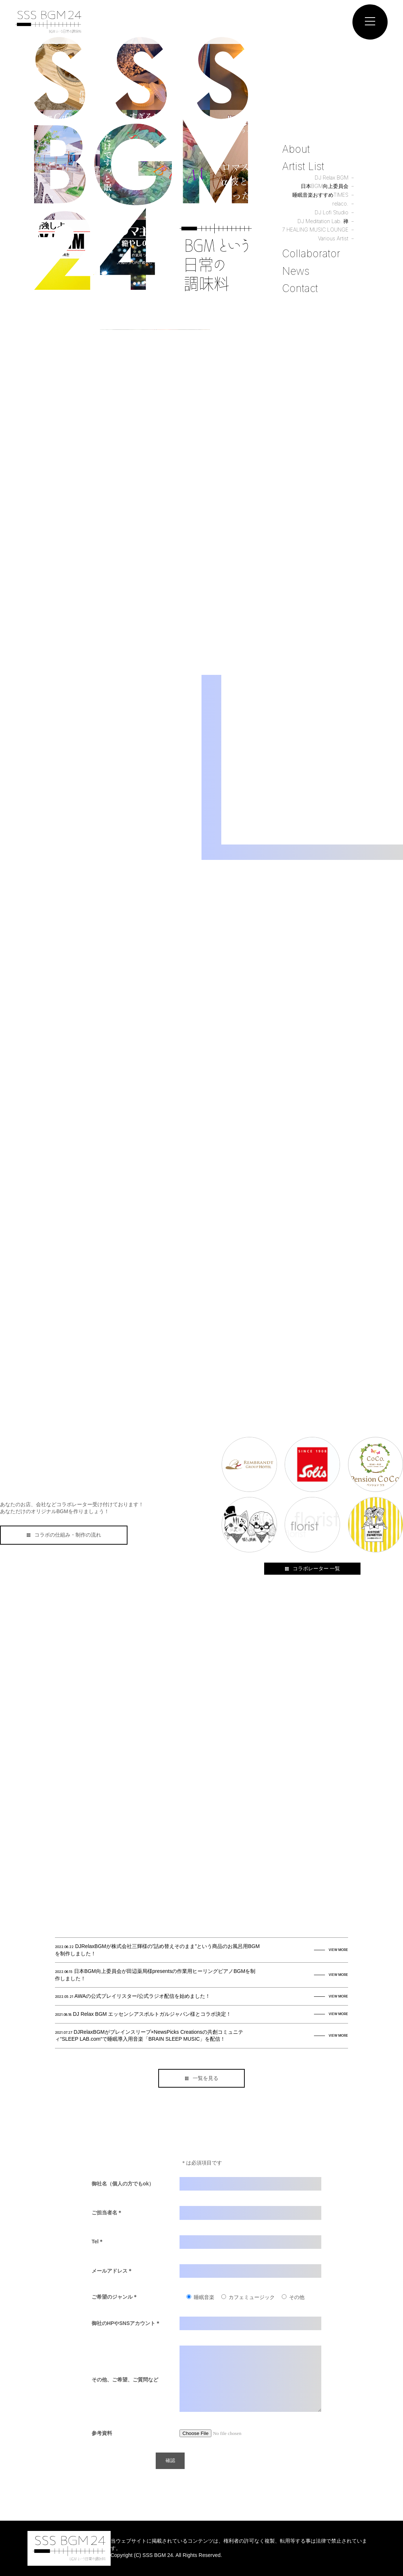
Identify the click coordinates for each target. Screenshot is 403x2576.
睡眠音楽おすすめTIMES (320, 195)
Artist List (303, 166)
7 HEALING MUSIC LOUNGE (315, 229)
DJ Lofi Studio (331, 212)
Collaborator (311, 253)
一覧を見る (201, 2078)
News (296, 271)
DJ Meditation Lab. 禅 (322, 221)
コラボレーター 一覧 (312, 1568)
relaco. (340, 203)
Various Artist (333, 238)
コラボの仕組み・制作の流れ (64, 1535)
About (296, 149)
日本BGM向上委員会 (324, 186)
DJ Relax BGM (331, 177)
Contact (300, 288)
